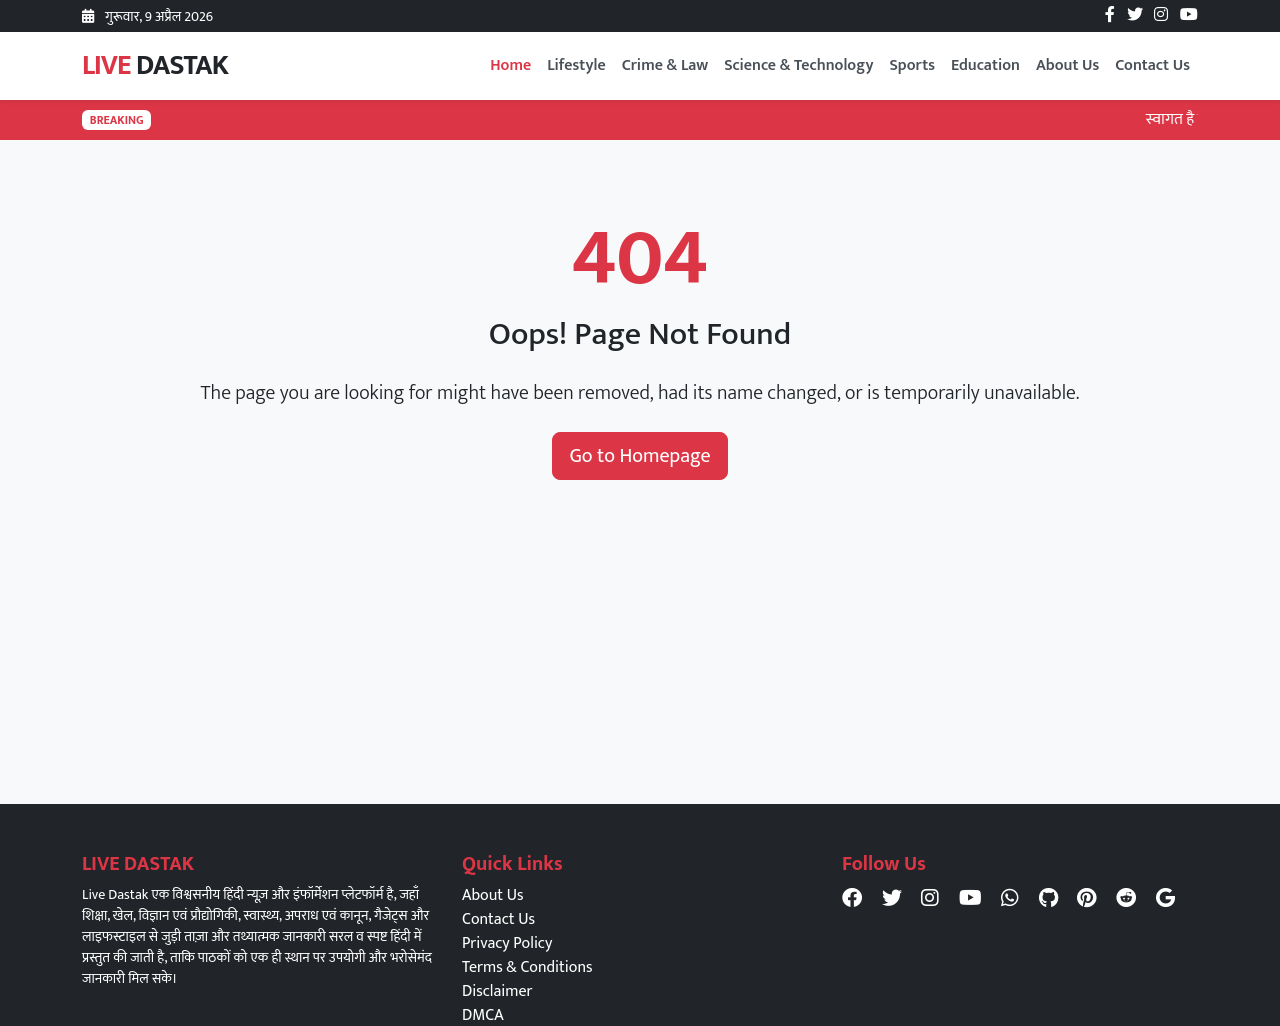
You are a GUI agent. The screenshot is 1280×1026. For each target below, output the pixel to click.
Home (510, 65)
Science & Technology (798, 65)
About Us (1067, 65)
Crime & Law (665, 65)
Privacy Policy (507, 943)
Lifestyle (576, 65)
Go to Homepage (639, 456)
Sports (912, 65)
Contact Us (1152, 65)
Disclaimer (497, 991)
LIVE (155, 65)
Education (985, 65)
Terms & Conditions (527, 967)
